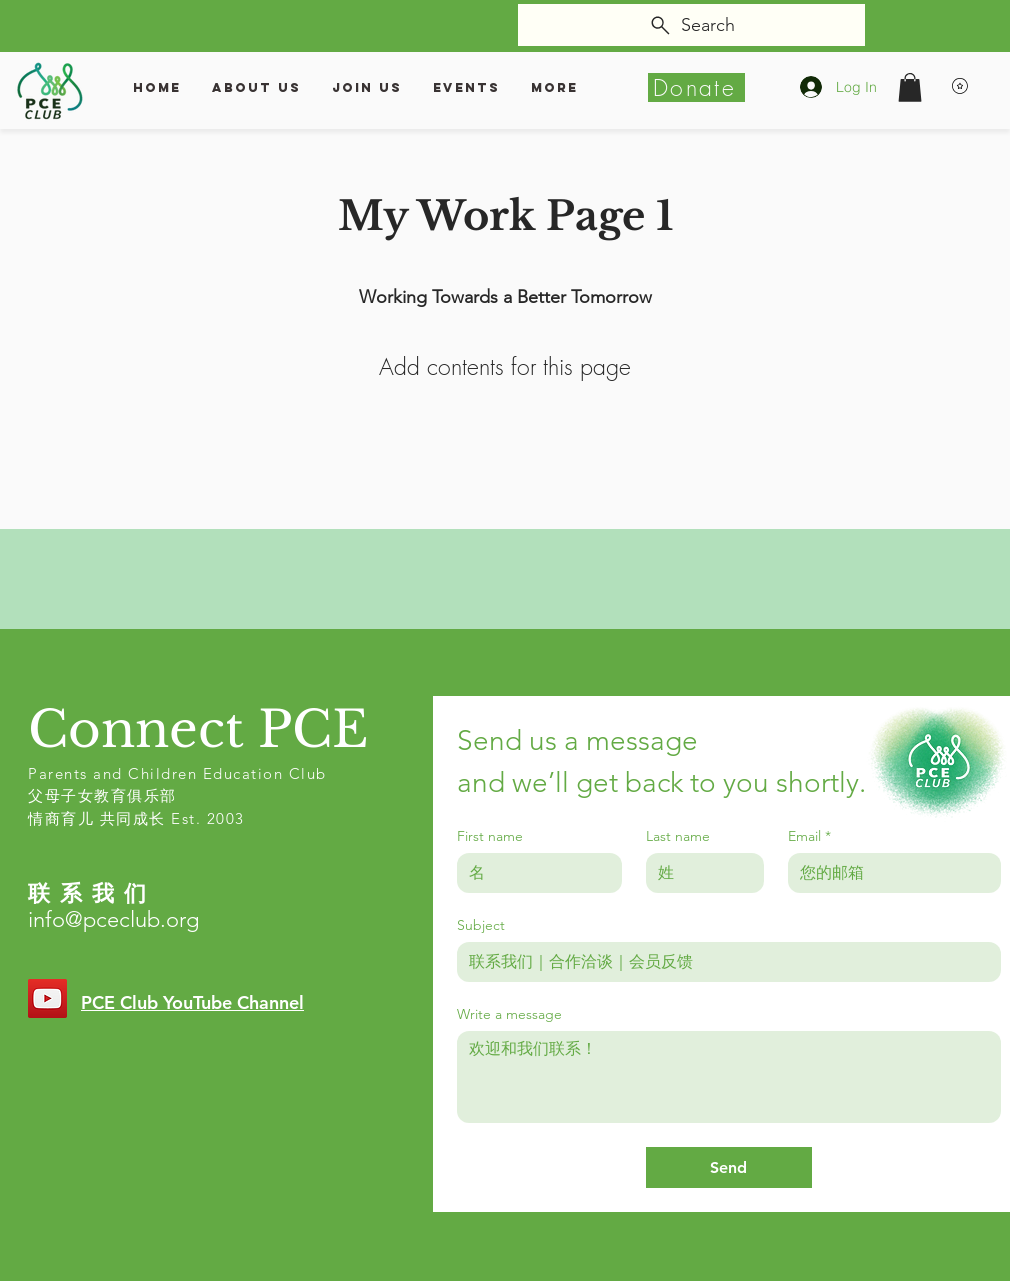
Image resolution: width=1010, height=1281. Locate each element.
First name (490, 836)
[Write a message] (729, 1077)
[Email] (888, 873)
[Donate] (696, 87)
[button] (910, 87)
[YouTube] (47, 998)
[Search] (691, 25)
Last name (678, 836)
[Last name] (699, 873)
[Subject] (723, 962)
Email (809, 836)
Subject (481, 925)
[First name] (533, 873)
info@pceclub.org (113, 919)
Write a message (509, 1014)
